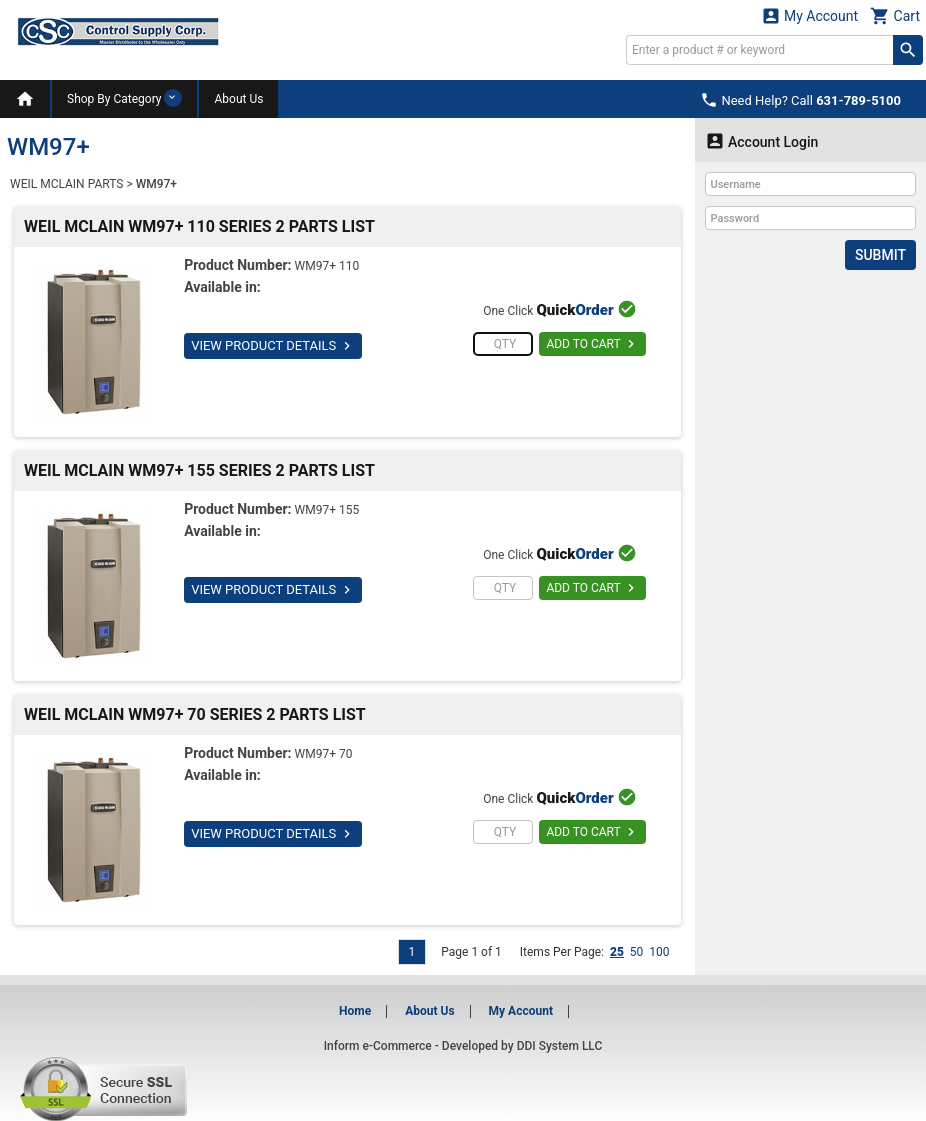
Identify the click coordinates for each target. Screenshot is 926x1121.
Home (355, 1011)
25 (617, 952)
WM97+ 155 (327, 510)
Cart (895, 15)
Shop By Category (124, 98)
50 (637, 952)
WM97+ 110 (327, 266)
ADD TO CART (592, 344)
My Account (810, 15)
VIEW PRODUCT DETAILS (273, 346)
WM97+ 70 (324, 754)
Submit (880, 255)
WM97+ (156, 184)
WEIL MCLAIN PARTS (66, 184)
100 (659, 952)
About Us (238, 99)
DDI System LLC (560, 1046)
